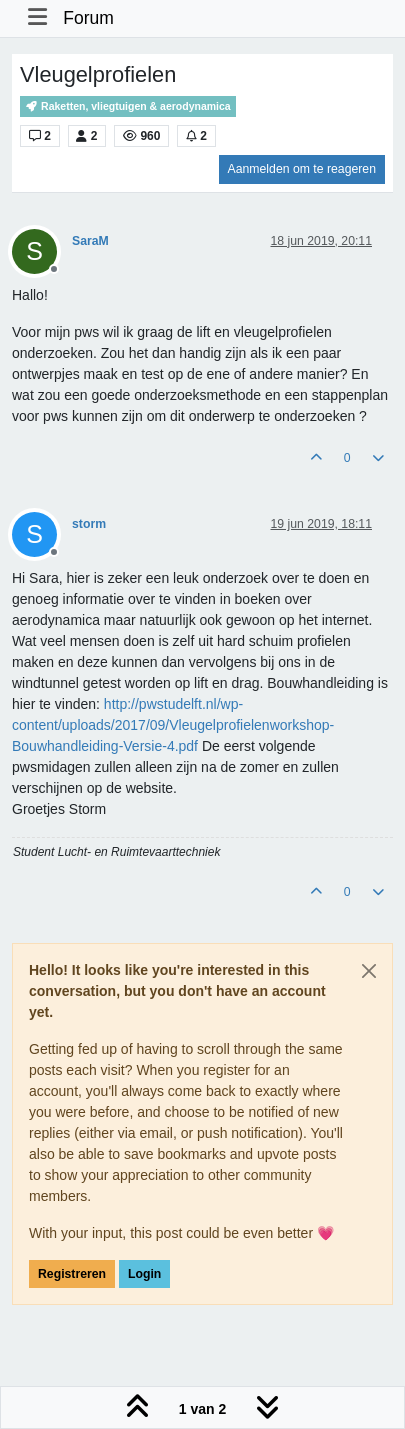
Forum (88, 18)
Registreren (72, 1274)
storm (89, 524)
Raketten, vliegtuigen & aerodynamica (128, 106)
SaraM (90, 241)
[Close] (369, 971)
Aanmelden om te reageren (302, 169)
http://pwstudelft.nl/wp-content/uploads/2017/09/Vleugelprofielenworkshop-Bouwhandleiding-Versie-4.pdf (173, 725)
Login (144, 1274)
